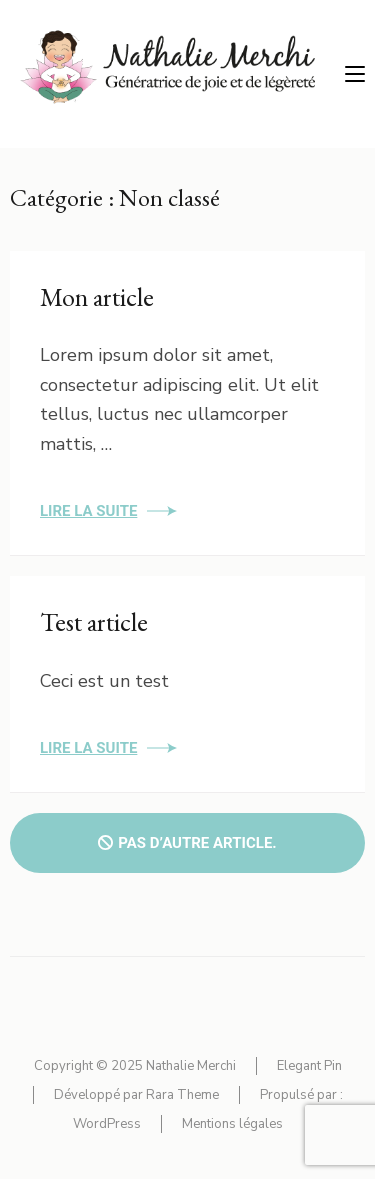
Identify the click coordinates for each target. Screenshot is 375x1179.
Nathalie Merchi (191, 1066)
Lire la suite (88, 511)
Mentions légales (232, 1124)
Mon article (97, 297)
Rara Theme (182, 1095)
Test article (94, 622)
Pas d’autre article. (187, 843)
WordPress (107, 1124)
